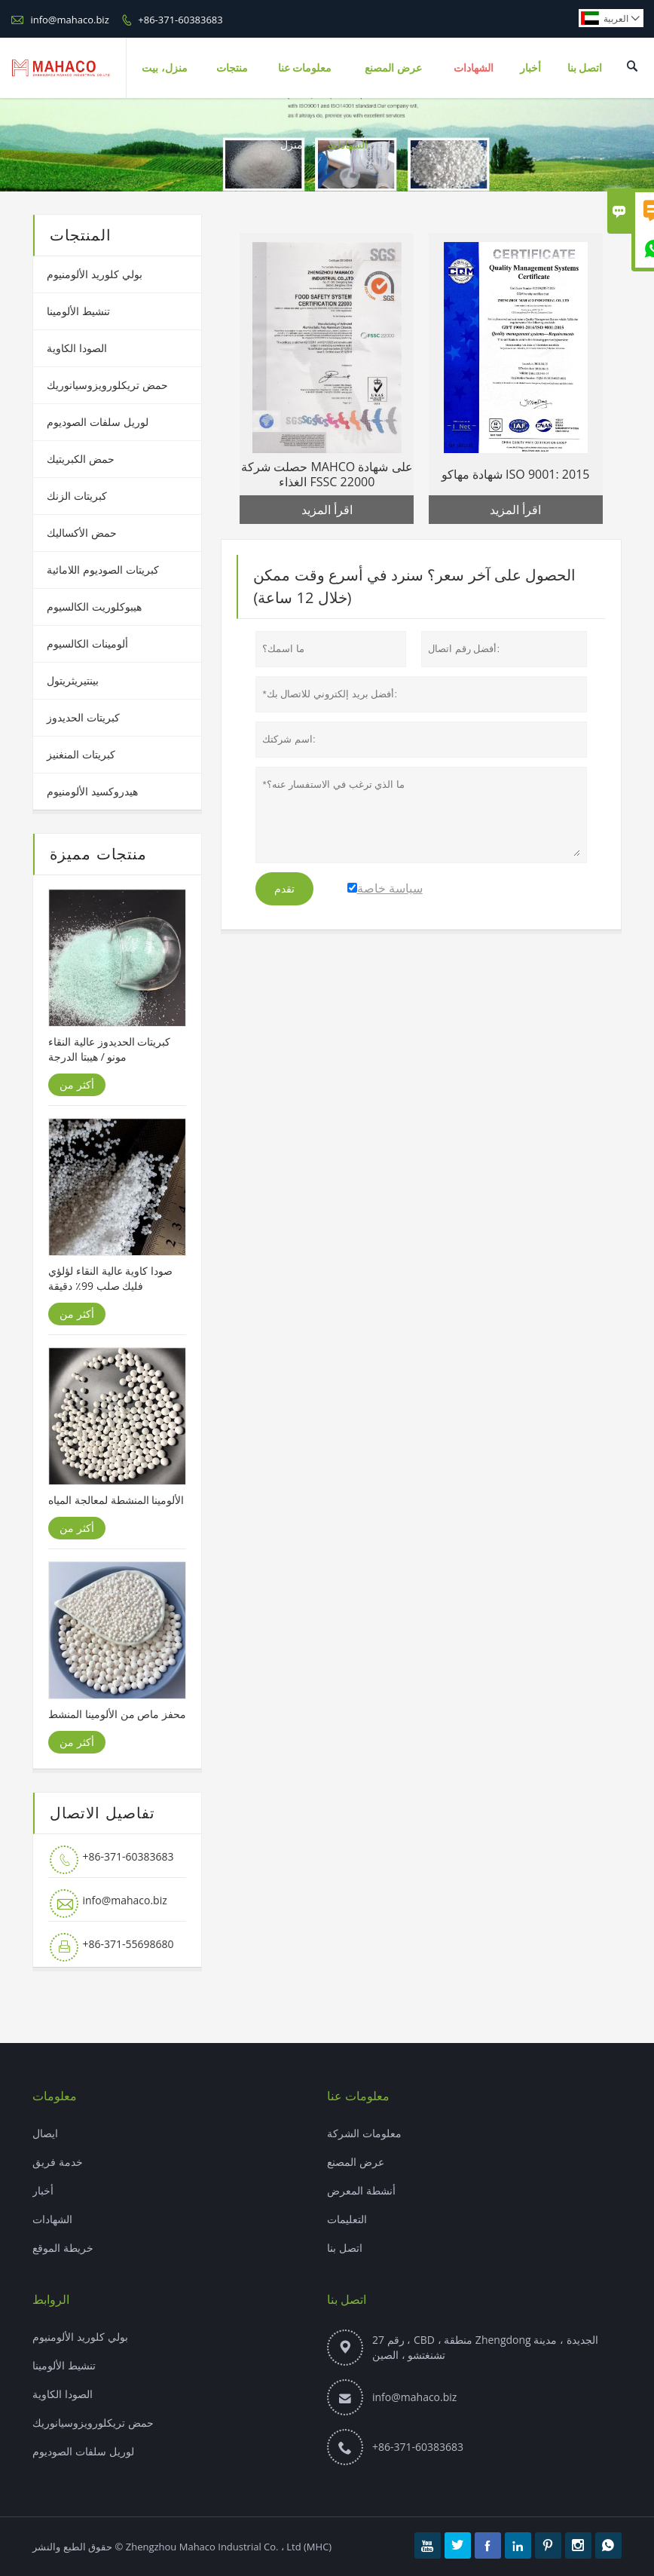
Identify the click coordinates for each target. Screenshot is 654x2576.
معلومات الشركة (364, 2133)
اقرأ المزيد (327, 509)
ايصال (45, 2133)
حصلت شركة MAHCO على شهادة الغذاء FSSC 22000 (326, 474)
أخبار (530, 67)
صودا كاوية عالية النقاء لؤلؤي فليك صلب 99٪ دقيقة (110, 1278)
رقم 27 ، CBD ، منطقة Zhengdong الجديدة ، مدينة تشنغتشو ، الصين (485, 2347)
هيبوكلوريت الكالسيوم (94, 606)
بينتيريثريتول (73, 680)
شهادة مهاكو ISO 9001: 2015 (516, 474)
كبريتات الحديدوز (83, 717)
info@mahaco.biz (69, 19)
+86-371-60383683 (180, 19)
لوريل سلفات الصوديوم (97, 422)
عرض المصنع (393, 67)
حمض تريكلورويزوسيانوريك (107, 385)
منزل (291, 144)
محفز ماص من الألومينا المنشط (117, 1714)
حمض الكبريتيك (81, 459)
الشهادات (474, 67)
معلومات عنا (305, 67)
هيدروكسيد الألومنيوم (92, 791)
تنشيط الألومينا (78, 311)
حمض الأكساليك (82, 532)
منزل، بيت (165, 67)
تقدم (284, 889)
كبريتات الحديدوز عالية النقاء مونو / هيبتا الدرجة (109, 1049)
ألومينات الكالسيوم (87, 643)
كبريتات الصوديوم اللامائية (102, 569)
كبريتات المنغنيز (81, 754)
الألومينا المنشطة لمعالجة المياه (116, 1500)
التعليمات (347, 2219)
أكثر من (77, 1084)
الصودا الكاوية (77, 348)
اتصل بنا (585, 67)
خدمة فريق (57, 2162)
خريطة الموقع (62, 2248)
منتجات (232, 67)
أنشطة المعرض (361, 2190)
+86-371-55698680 (127, 1944)
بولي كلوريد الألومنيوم (94, 274)
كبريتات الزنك (77, 496)
